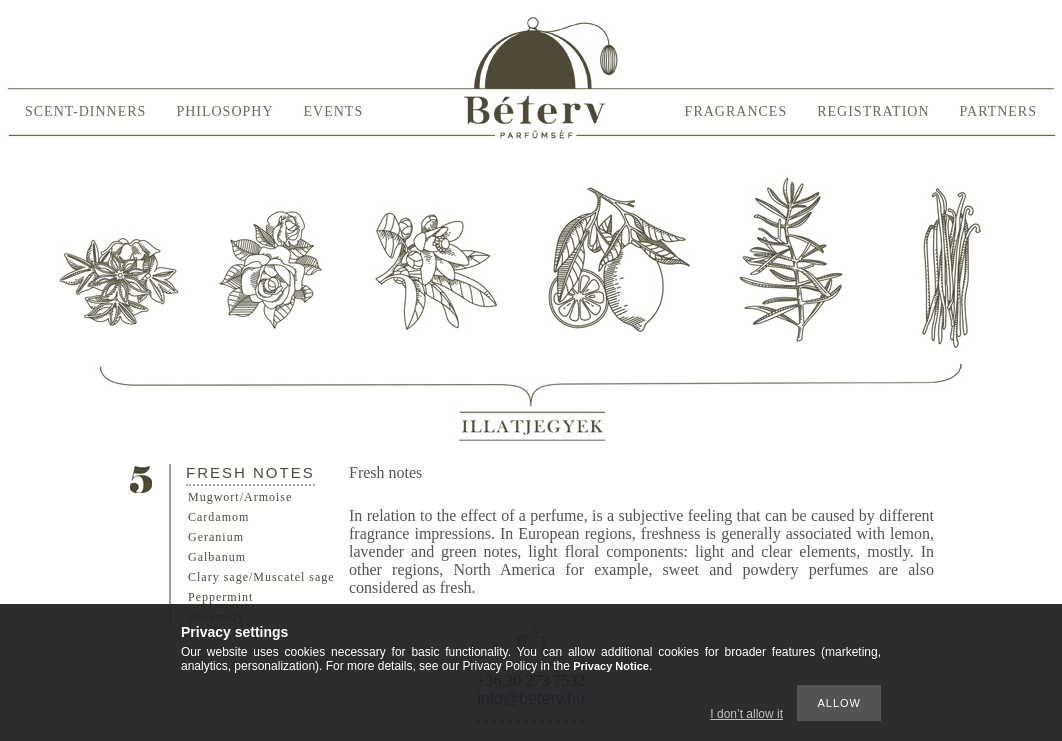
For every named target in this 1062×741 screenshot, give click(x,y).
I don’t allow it (746, 714)
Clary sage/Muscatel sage (261, 577)
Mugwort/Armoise (240, 497)
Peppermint (220, 597)
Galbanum (217, 557)
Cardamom (218, 517)
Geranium (216, 537)
